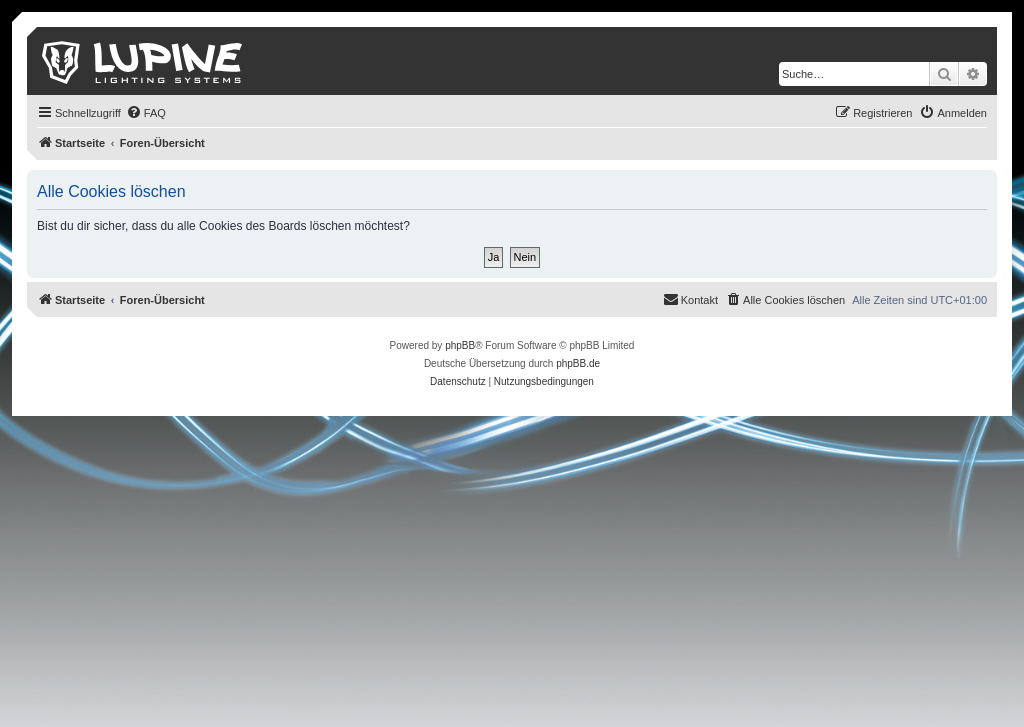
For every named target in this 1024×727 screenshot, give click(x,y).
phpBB (460, 345)
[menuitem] (146, 113)
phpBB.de (578, 363)
